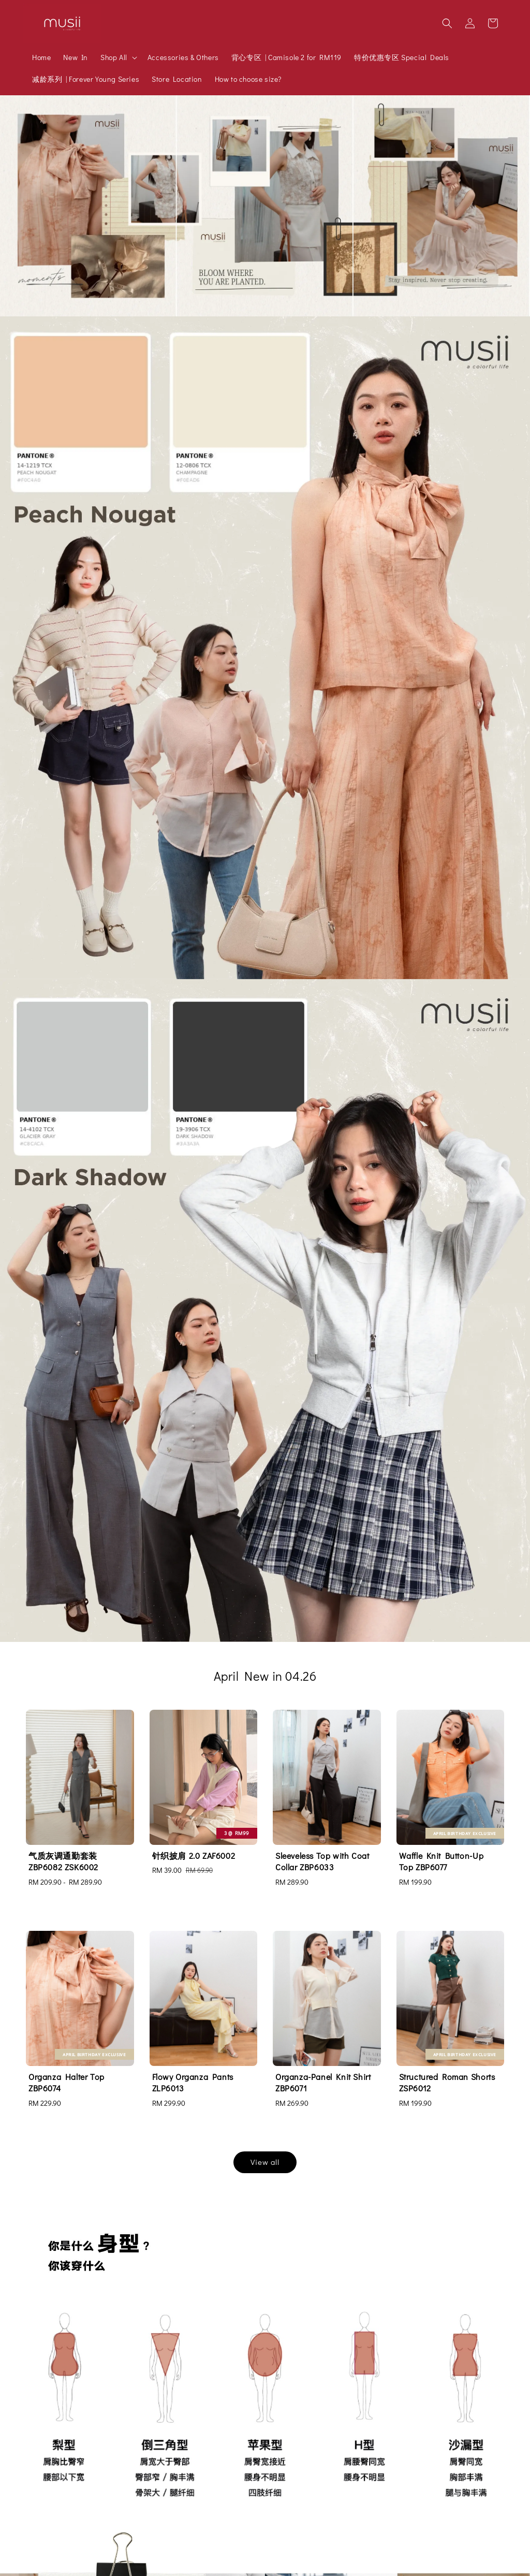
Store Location (177, 79)
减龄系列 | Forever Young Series (85, 79)
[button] (447, 23)
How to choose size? (248, 79)
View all (265, 2162)
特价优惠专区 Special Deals (401, 57)
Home (41, 57)
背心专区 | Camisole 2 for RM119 (286, 57)
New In (75, 57)
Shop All (113, 57)
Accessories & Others (183, 57)
